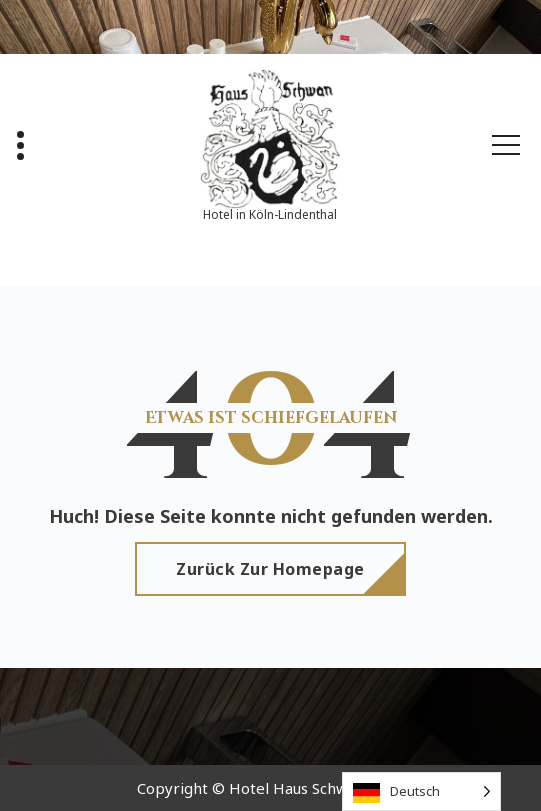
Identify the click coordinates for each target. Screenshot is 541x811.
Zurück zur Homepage (270, 569)
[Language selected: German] (421, 791)
